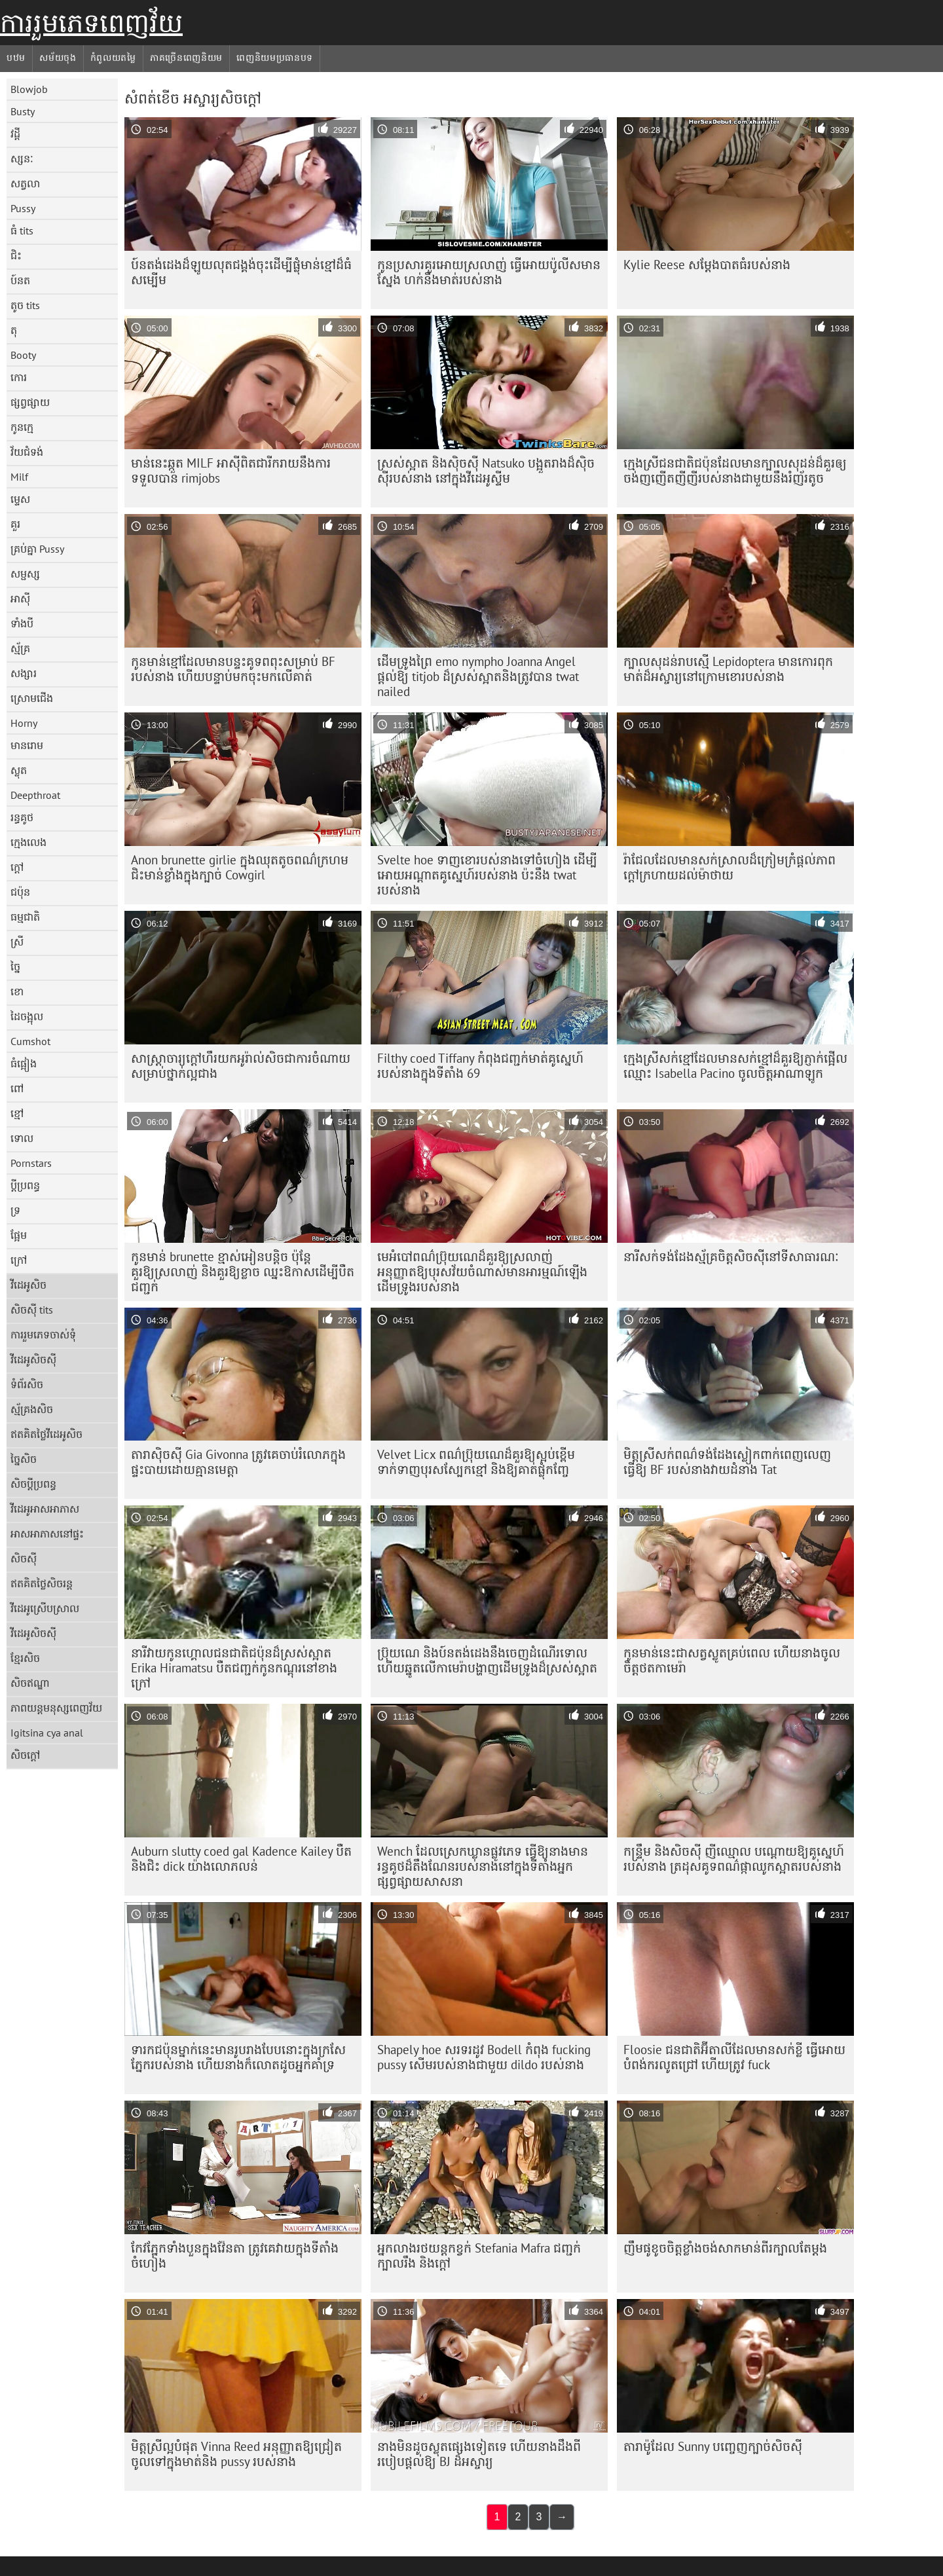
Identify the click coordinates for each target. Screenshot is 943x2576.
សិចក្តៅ (25, 1754)
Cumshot (30, 1041)
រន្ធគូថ (21, 817)
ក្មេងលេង (28, 842)
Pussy (22, 208)
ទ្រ (15, 1210)
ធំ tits (21, 230)
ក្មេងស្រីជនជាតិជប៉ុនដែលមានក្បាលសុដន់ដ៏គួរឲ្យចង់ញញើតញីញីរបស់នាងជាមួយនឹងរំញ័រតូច (735, 470)
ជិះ (16, 255)
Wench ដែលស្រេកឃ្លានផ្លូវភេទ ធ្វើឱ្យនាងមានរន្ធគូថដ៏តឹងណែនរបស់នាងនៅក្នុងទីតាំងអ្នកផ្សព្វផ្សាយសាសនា (482, 1866)
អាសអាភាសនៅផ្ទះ (47, 1533)
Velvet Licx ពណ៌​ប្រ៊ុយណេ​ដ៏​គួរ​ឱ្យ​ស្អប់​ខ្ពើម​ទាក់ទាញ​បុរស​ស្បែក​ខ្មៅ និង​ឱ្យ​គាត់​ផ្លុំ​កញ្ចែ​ (476, 1461)
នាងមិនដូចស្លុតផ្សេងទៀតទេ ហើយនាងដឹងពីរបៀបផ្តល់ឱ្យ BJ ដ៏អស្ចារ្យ (479, 2453)
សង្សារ (23, 673)
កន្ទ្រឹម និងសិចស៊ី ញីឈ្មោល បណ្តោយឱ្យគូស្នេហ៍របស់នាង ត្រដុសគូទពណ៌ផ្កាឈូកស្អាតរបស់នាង (733, 1858)
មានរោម (26, 745)
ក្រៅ (18, 1259)
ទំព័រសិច (26, 1384)
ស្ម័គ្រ (20, 648)
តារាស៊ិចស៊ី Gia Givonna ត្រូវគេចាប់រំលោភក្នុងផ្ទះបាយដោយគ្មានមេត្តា (238, 1461)
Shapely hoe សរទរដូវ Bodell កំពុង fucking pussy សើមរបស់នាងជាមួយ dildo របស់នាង (484, 2057)
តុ (13, 330)
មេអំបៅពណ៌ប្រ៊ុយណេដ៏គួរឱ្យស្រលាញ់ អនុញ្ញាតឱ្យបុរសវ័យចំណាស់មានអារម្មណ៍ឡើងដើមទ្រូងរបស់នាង (482, 1272)
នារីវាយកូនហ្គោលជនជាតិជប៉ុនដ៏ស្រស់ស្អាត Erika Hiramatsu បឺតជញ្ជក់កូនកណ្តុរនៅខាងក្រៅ (234, 1668)
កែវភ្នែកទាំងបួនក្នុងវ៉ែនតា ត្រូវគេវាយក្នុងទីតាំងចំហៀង (235, 2255)
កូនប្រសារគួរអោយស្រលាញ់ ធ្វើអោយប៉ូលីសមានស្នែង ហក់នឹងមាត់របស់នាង (489, 272)
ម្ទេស (20, 499)
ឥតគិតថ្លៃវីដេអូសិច (46, 1434)
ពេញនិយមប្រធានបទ (274, 58)
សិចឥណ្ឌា (30, 1682)
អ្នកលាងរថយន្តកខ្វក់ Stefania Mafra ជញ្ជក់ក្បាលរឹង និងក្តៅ (479, 2255)
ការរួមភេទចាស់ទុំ (43, 1334)
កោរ (18, 377)
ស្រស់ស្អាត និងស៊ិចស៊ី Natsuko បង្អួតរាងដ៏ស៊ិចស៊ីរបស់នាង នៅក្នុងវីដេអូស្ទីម (486, 470)
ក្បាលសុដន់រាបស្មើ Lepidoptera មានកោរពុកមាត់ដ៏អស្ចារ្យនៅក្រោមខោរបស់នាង (728, 668)
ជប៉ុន (20, 891)
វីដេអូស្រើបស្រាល (44, 1608)
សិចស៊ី (23, 1558)
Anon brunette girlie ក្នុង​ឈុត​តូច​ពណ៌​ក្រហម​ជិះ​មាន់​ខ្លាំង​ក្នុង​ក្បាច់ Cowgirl (239, 867)
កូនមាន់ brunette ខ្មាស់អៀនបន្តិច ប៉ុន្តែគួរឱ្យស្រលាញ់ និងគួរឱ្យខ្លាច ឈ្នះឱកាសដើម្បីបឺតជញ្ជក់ (242, 1272)
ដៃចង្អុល (26, 1016)
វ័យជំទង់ (26, 451)
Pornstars (31, 1162)
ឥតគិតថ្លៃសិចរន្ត (41, 1583)
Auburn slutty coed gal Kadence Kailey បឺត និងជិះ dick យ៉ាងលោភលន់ (241, 1858)
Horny (23, 722)
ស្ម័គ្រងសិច (31, 1409)
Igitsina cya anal (46, 1732)
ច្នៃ (15, 966)
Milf (19, 476)
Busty (22, 111)
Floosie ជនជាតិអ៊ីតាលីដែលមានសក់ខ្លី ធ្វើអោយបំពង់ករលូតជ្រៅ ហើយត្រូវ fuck (734, 2057)
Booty (23, 354)
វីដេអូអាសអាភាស (44, 1508)
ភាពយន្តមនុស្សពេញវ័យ (56, 1707)
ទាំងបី (21, 623)
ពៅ (17, 1088)
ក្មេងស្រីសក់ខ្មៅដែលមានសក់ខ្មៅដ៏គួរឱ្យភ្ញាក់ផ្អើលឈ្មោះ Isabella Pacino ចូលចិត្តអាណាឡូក (735, 1065)
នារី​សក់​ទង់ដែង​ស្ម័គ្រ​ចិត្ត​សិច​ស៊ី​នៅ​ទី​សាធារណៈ (731, 1256)
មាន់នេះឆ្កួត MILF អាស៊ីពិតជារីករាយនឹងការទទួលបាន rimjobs (231, 470)
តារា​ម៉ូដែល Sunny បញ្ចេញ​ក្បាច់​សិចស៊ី (712, 2446)
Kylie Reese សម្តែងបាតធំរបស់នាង (706, 264)
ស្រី (17, 941)
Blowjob (29, 89)
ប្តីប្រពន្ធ (25, 1185)
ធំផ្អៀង (23, 1063)
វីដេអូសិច (28, 1284)
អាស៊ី (20, 598)
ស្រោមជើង (31, 698)
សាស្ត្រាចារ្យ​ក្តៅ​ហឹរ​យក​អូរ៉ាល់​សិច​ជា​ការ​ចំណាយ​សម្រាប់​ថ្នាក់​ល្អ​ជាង (240, 1065)
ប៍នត (20, 280)
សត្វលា (25, 183)
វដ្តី (15, 133)
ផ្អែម (18, 1235)
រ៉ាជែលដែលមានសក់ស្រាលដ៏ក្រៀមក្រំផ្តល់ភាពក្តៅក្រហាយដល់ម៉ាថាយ (729, 867)
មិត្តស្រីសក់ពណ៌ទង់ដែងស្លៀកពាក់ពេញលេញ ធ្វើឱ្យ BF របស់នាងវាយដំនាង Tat (727, 1461)
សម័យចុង (58, 58)
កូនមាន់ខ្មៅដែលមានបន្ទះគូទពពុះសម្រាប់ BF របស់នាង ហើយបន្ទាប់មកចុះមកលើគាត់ (233, 668)
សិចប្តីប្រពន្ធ (33, 1483)
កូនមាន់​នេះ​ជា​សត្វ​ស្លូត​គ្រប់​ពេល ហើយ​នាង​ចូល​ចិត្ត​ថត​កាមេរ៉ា (731, 1660)
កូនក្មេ (21, 426)
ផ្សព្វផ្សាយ (30, 402)
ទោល (21, 1138)
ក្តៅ (17, 867)
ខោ (17, 991)
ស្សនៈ (21, 158)
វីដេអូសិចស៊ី (33, 1359)
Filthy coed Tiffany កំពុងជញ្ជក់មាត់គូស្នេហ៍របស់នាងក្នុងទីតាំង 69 (480, 1065)
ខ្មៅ (17, 1113)
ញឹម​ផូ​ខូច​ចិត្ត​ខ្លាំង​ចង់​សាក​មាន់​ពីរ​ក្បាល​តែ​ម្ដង (725, 2248)
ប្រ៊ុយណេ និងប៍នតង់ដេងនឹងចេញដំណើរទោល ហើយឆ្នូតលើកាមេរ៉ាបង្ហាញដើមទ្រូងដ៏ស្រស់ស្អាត (487, 1660)
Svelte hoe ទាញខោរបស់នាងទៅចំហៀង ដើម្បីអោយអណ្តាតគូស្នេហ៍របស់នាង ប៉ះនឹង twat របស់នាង (487, 875)
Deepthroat (35, 794)
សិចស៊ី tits (31, 1309)
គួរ (15, 523)
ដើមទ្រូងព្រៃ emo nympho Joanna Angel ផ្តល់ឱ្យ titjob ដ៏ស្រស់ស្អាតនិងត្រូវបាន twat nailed (478, 676)
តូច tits (25, 305)
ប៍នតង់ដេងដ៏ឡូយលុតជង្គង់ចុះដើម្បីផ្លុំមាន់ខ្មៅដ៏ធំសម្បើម (241, 272)
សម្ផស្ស (25, 573)
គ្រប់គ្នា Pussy (37, 548)
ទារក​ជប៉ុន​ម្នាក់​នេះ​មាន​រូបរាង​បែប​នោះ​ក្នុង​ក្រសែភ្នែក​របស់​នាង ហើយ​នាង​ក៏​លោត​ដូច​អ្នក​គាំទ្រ (238, 2057)
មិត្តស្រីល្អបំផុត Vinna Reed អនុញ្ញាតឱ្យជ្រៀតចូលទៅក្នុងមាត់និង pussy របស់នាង (236, 2453)
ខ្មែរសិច (25, 1658)
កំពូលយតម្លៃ (113, 58)
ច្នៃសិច (23, 1458)
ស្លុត (18, 770)
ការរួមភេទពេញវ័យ (91, 23)
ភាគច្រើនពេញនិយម (186, 58)
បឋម (16, 58)
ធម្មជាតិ (25, 916)
